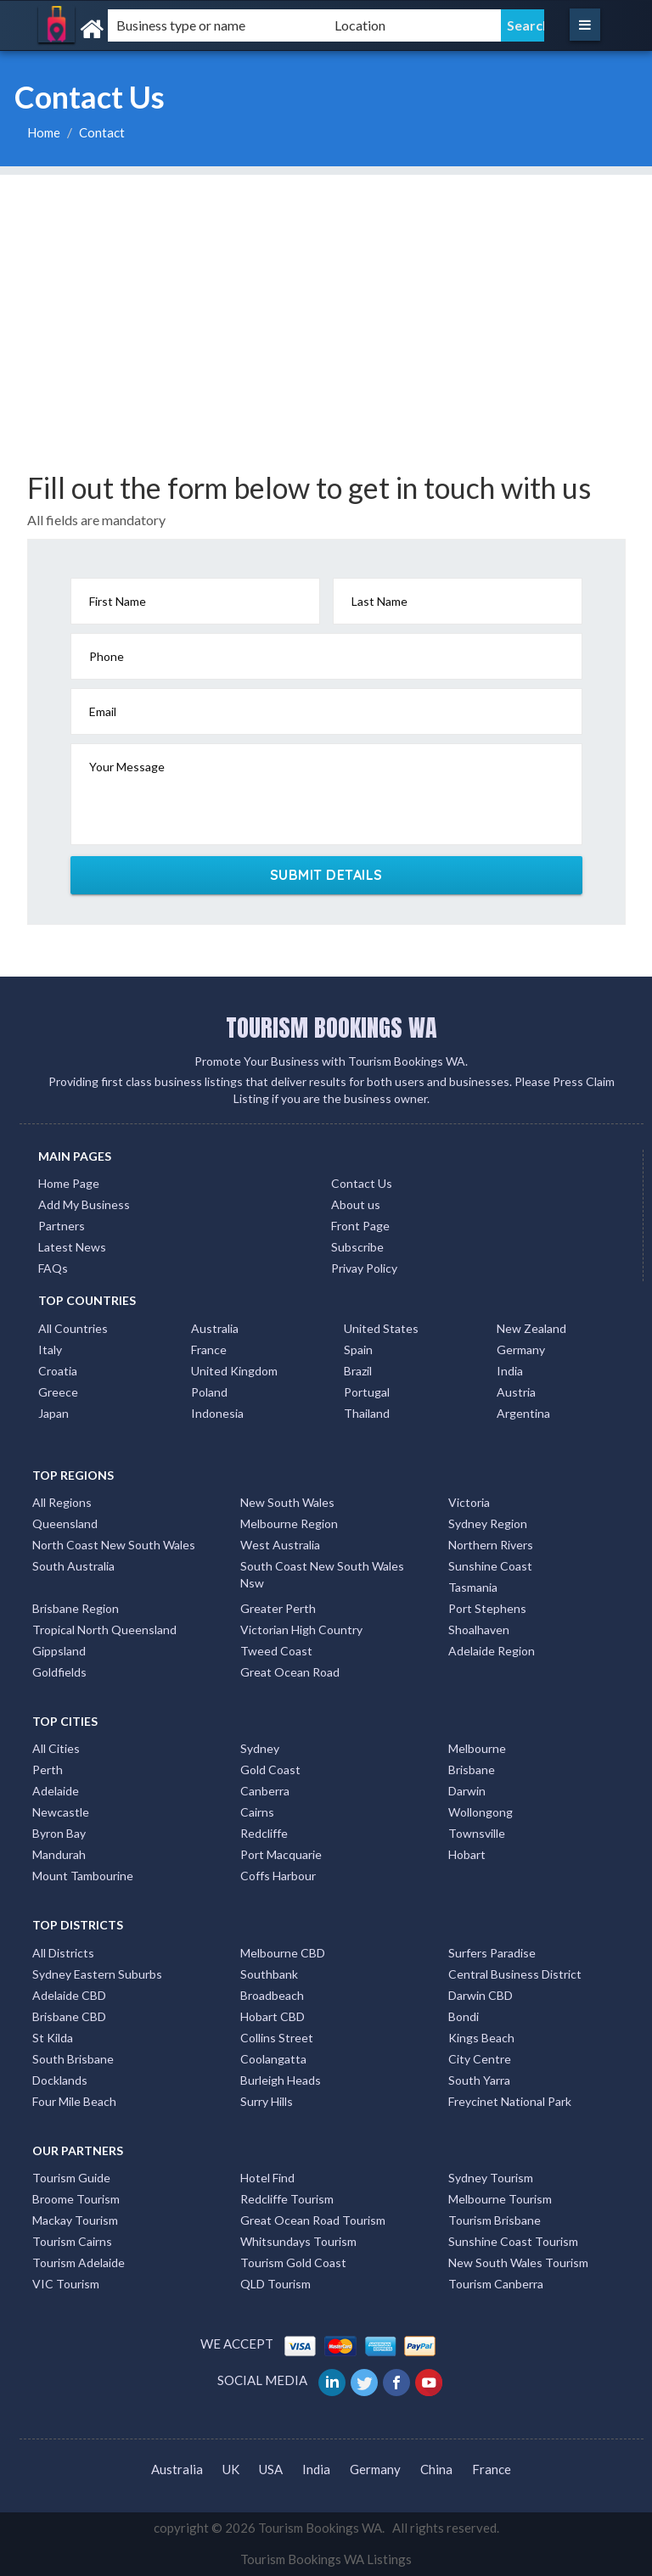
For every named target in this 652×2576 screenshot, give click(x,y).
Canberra (264, 1791)
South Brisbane (73, 2059)
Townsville (476, 1833)
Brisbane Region (75, 1608)
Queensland (65, 1523)
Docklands (59, 2080)
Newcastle (60, 1812)
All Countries (73, 1328)
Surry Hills (266, 2101)
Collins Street (276, 2037)
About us (355, 1204)
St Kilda (52, 2037)
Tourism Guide (71, 2177)
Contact (102, 132)
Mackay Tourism (75, 2220)
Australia (215, 1328)
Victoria (469, 1502)
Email (102, 711)
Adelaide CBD (69, 1995)
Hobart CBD (272, 2016)
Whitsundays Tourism (298, 2241)
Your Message (127, 766)
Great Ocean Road (290, 1672)
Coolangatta (273, 2059)
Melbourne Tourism (500, 2199)
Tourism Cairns (72, 2241)
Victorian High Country (301, 1629)
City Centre (479, 2059)
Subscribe (357, 1247)
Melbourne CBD (282, 1953)
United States (381, 1328)
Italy (50, 1349)
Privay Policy (364, 1268)
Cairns (257, 1812)
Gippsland (59, 1651)
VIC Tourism (65, 2283)
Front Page (360, 1225)
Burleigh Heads (280, 2080)
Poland (209, 1392)
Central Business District (515, 1974)
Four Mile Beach (74, 2101)
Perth (47, 1769)
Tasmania (472, 1587)
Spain (358, 1349)
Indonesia (217, 1413)
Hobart (467, 1854)
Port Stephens (487, 1608)
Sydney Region (487, 1523)
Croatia (57, 1371)
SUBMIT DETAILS (326, 874)
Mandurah (59, 1854)
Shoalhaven (478, 1629)
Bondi (463, 2016)
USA (271, 2469)
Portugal (367, 1392)
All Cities (56, 1748)
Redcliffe (264, 1833)
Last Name (379, 601)
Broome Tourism (76, 2199)
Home (43, 132)
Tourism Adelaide (78, 2262)
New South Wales (287, 1502)
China (436, 2469)
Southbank (269, 1974)
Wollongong (480, 1812)
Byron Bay (59, 1833)
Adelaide (55, 1791)
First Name (117, 601)
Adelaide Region (491, 1651)
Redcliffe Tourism (287, 2199)
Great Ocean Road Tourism (312, 2220)
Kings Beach (481, 2037)
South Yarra (479, 2080)
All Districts (63, 1953)
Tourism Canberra (495, 2283)
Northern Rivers (490, 1544)
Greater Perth (278, 1608)
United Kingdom (234, 1371)
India (510, 1371)
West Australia (280, 1544)
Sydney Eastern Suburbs (97, 1974)
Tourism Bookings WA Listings (326, 2559)
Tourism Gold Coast (293, 2262)
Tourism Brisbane (494, 2220)
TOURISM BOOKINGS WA (331, 1027)
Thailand (367, 1413)
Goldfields (59, 1672)
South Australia (73, 1566)
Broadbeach (272, 1995)
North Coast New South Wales (113, 1544)
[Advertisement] (326, 293)
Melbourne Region (289, 1523)
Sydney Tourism (490, 2177)
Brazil (358, 1371)
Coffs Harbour (278, 1875)
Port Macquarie (281, 1854)
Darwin (467, 1791)
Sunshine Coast (490, 1566)
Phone (106, 656)
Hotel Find (267, 2177)
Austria (516, 1392)
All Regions (62, 1502)
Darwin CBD (480, 1995)
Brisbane (471, 1769)
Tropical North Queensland (104, 1629)
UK (230, 2469)
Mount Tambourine (82, 1875)
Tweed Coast (276, 1651)
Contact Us (361, 1183)
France (209, 1349)
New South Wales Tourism (518, 2262)
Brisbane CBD (69, 2016)
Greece (58, 1392)
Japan (53, 1413)
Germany (521, 1349)
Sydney (259, 1748)
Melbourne (477, 1748)
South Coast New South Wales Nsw (322, 1574)
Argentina (523, 1413)
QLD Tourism (275, 2283)
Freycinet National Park (509, 2101)
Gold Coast (270, 1769)
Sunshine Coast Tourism (513, 2241)
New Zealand (531, 1328)
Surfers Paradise (492, 1953)
